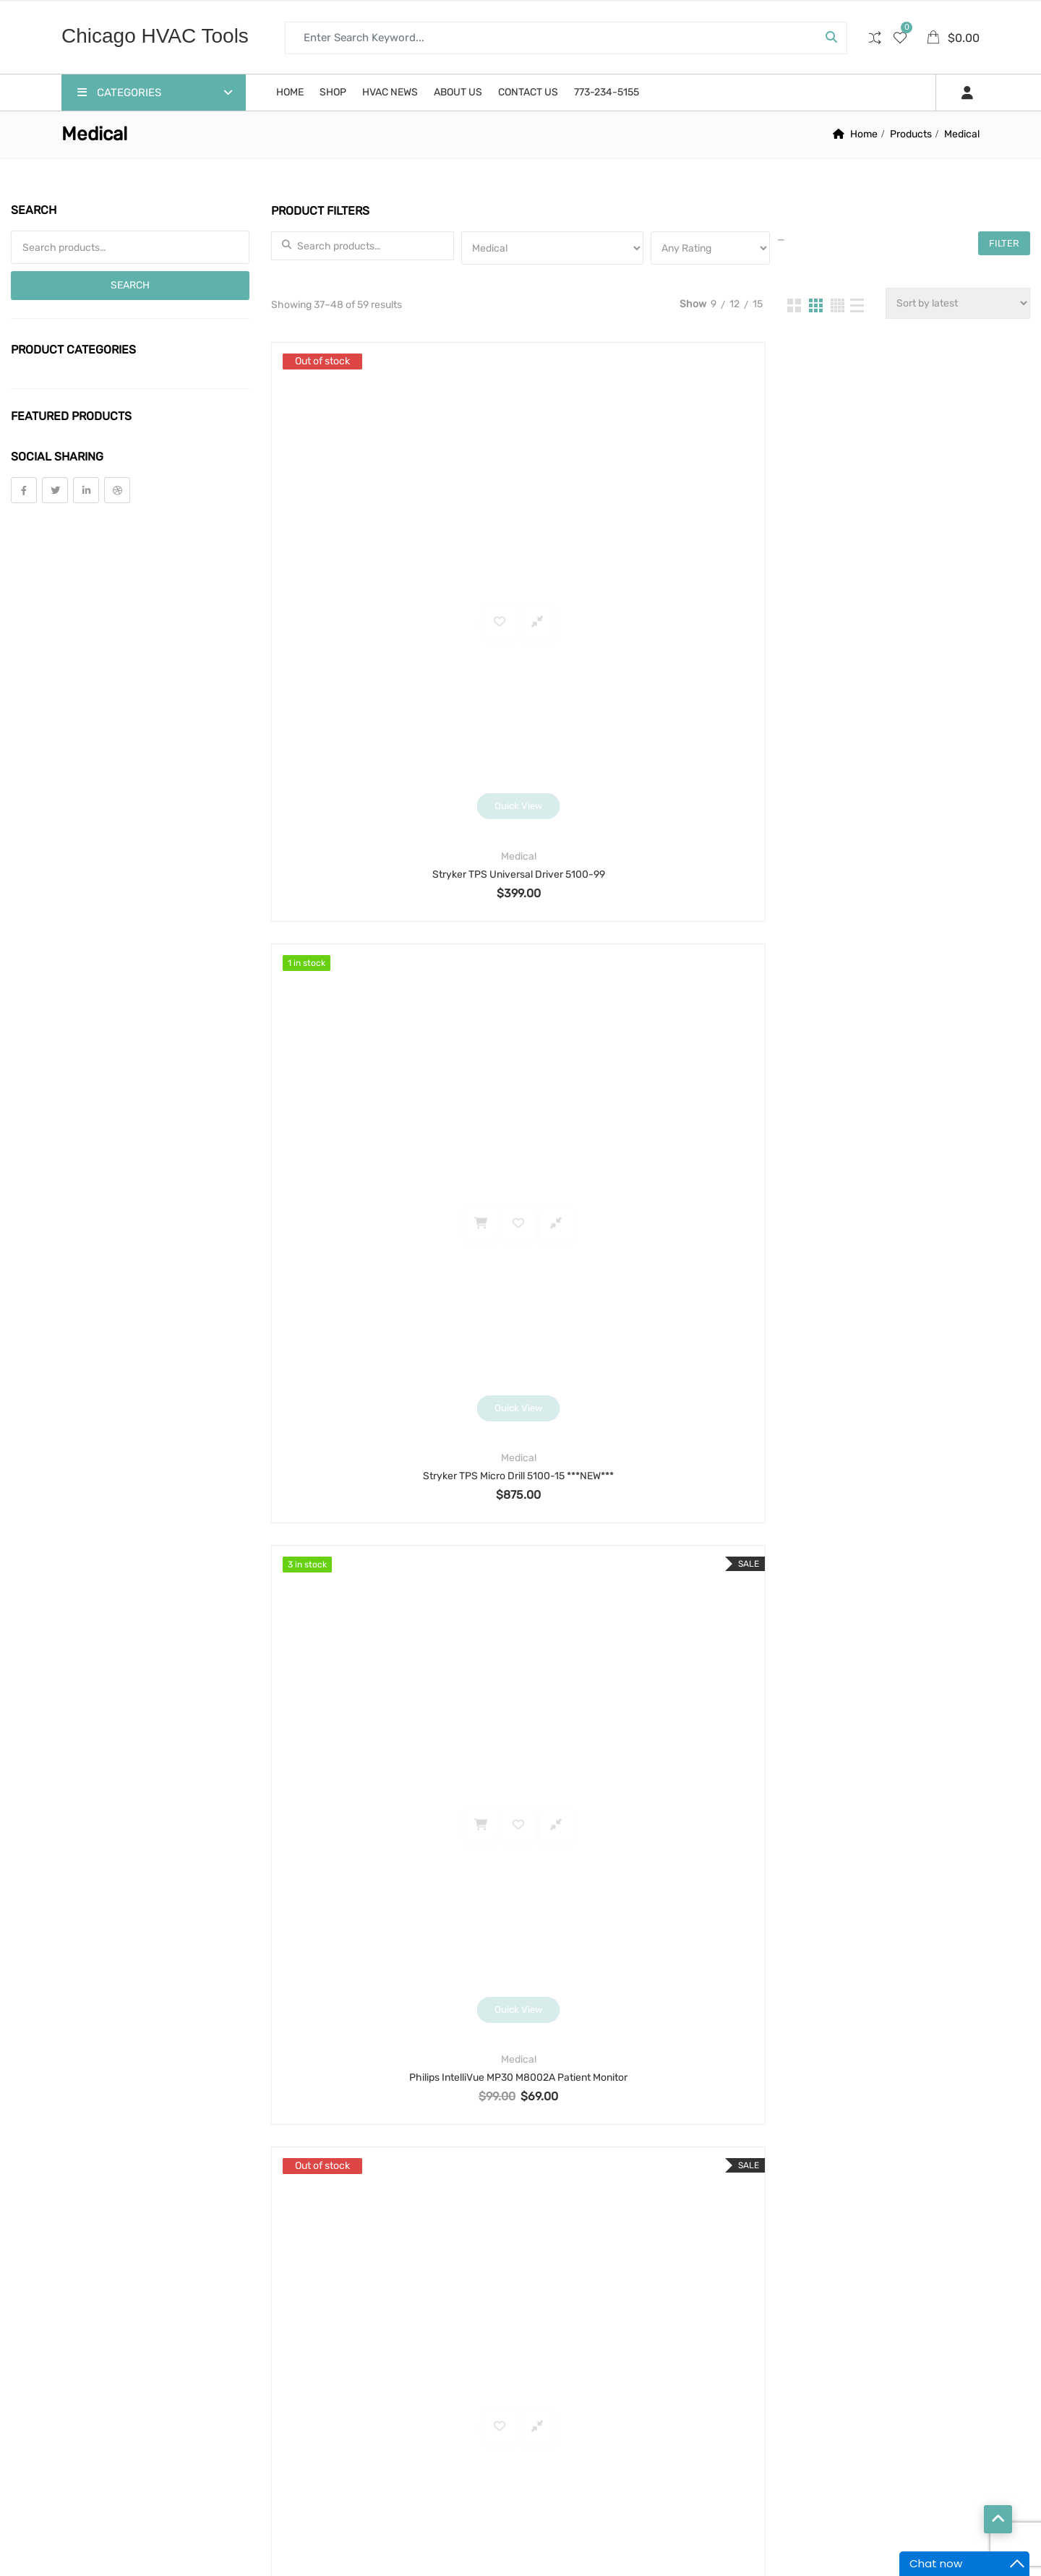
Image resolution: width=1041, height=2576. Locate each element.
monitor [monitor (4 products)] (565, 2259)
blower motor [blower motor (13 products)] (580, 1985)
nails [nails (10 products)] (643, 2287)
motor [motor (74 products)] (633, 2259)
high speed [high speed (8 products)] (695, 2177)
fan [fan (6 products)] (707, 2122)
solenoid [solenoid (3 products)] (697, 2369)
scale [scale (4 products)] (610, 2342)
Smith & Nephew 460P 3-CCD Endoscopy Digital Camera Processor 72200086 (392, 1320)
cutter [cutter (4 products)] (640, 2067)
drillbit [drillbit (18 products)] (702, 2094)
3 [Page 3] (649, 1800)
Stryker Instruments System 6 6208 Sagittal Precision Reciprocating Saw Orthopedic (392, 971)
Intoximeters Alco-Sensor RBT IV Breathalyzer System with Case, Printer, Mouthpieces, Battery (649, 1320)
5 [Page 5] (720, 1800)
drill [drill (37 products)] (638, 2094)
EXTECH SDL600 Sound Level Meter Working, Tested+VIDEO (649, 1716)
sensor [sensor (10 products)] (562, 2369)
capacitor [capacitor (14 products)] (570, 2012)
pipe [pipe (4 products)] (697, 2287)
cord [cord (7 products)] (700, 2039)
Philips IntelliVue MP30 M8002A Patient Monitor (907, 622)
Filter (1004, 243)
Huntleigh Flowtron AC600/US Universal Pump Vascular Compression (907, 1716)
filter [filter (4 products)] (642, 2149)
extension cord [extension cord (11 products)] (627, 2122)
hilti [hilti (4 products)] (555, 2204)
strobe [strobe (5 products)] (562, 2397)
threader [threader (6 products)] (661, 2424)
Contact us (528, 92)
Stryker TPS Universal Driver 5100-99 (392, 622)
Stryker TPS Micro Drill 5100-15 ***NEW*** (649, 622)
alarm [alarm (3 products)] (560, 1957)
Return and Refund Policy (354, 1957)
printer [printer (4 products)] (613, 2314)
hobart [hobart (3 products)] (616, 2204)
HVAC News (390, 92)
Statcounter (28, 2567)
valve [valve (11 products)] (558, 2452)
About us (458, 92)
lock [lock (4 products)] (678, 2204)
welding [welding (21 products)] (624, 2452)
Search (130, 285)
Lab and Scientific (649, 1302)
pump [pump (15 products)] (677, 2314)
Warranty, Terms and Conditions (368, 1918)
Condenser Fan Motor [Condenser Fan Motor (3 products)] (600, 2039)
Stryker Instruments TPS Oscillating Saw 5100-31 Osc (649, 971)
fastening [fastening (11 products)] (570, 2149)
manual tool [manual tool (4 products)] (646, 2232)
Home (290, 92)
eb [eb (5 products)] (550, 2122)
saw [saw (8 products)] (554, 2342)
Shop (333, 92)
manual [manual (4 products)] (563, 2232)
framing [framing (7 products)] (565, 2177)
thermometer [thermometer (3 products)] (647, 2397)
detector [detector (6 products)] (569, 2094)
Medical (392, 604)
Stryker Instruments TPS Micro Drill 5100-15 (906, 971)
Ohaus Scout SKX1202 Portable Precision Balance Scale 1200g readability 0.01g (907, 1320)
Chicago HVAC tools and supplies (221, 2531)
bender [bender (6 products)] (626, 1957)
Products (911, 134)
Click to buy (382, 1375)
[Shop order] (958, 303)
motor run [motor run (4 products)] (571, 2287)
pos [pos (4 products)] (553, 2314)
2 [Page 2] (614, 1800)
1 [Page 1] (580, 1800)
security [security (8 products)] (678, 2342)
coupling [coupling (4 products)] (567, 2067)
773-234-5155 (606, 92)
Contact (799, 2236)
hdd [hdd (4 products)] (627, 2177)
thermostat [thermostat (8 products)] (574, 2424)
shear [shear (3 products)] (627, 2369)
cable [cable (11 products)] (663, 1985)
